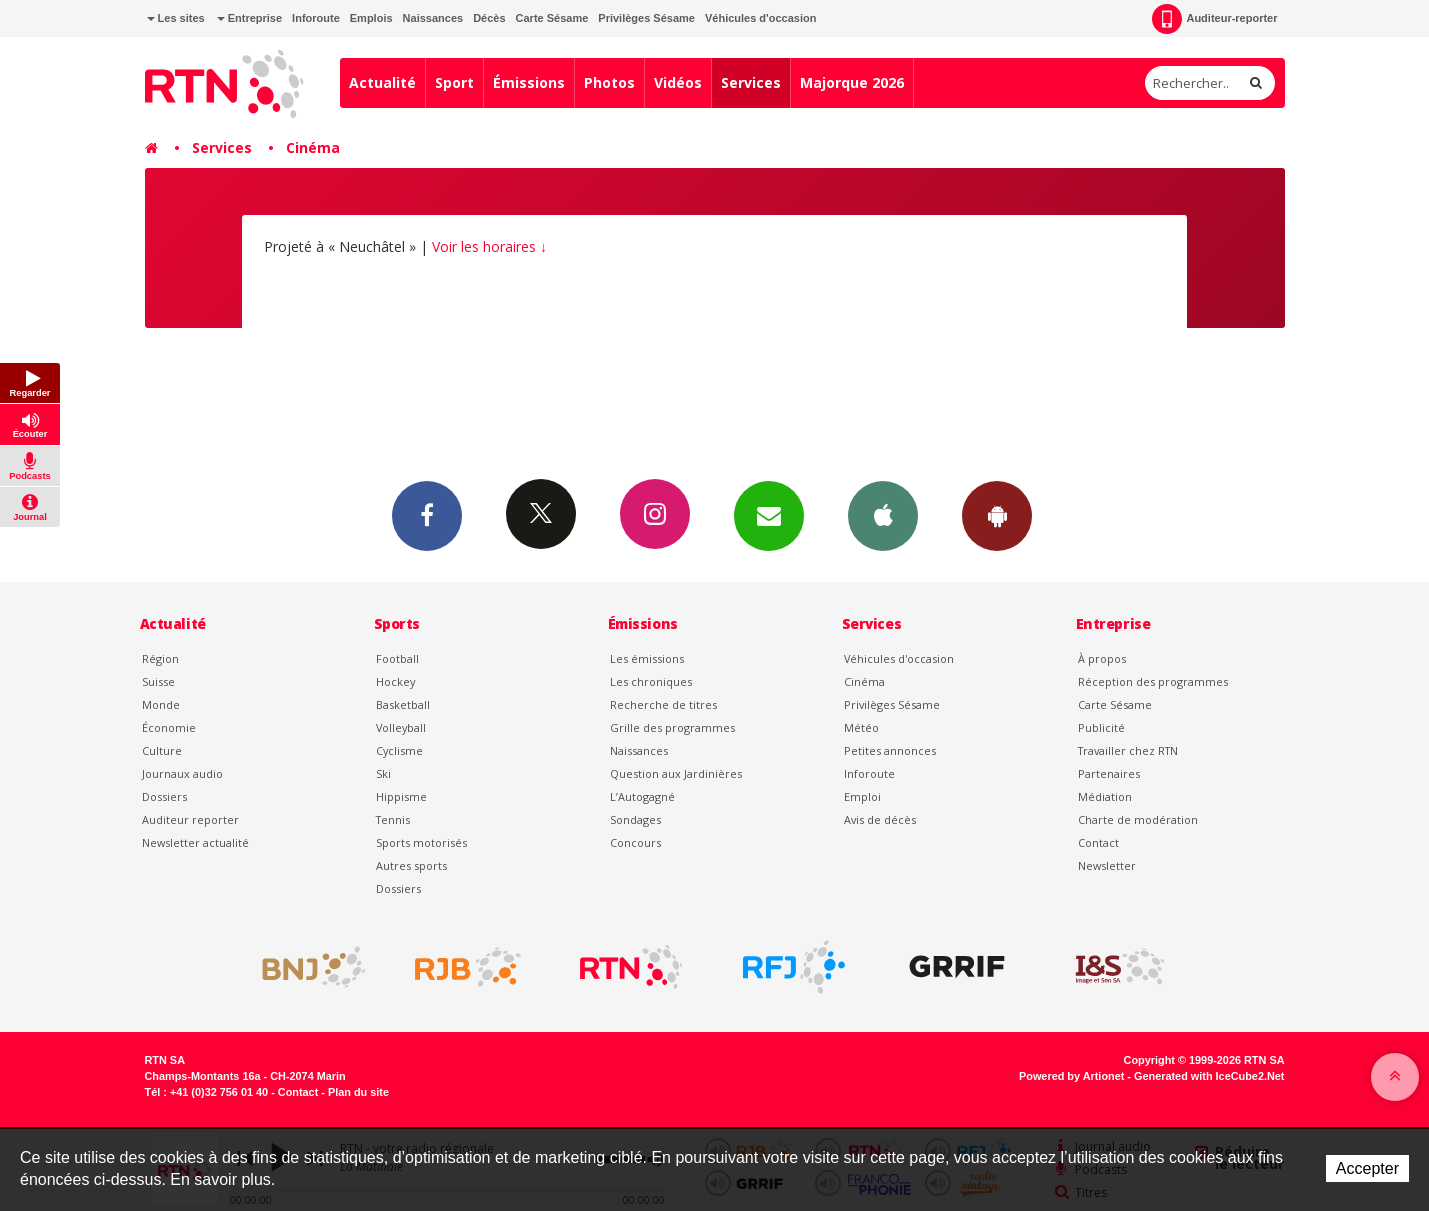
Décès (489, 18)
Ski (383, 773)
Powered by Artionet (1071, 1076)
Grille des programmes (672, 727)
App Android (997, 515)
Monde (161, 704)
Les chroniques (651, 681)
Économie (169, 727)
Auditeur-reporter (1214, 19)
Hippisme (401, 796)
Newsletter (1107, 865)
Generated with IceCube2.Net (1209, 1076)
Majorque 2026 (852, 82)
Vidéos (678, 82)
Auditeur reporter (190, 819)
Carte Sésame (552, 18)
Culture (162, 750)
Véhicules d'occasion (760, 18)
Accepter (1367, 1168)
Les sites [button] (176, 18)
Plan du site (358, 1092)
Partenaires (1109, 773)
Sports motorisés (421, 842)
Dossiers (164, 796)
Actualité (382, 82)
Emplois (371, 18)
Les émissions (647, 658)
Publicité (1101, 727)
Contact (1098, 842)
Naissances (433, 18)
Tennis (393, 819)
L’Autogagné (642, 796)
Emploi (862, 796)
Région (160, 658)
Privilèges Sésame (646, 18)
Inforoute (316, 18)
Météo (861, 727)
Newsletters (769, 515)
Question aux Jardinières (676, 773)
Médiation (1105, 796)
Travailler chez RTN (1128, 750)
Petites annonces (890, 750)
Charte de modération (1138, 819)
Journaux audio (182, 773)
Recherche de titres (663, 704)
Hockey (395, 681)
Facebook (427, 515)
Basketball (403, 704)
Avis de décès (880, 819)
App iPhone (883, 515)
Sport (454, 82)
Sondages (635, 819)
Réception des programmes (1153, 681)
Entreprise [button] (249, 18)
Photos (609, 82)
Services (751, 82)
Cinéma (313, 147)
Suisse (158, 681)
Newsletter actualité (195, 842)
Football (397, 658)
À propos (1102, 658)
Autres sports (411, 865)
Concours (635, 842)
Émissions (529, 82)
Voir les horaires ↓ (489, 246)
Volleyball (401, 727)
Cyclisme (399, 750)
